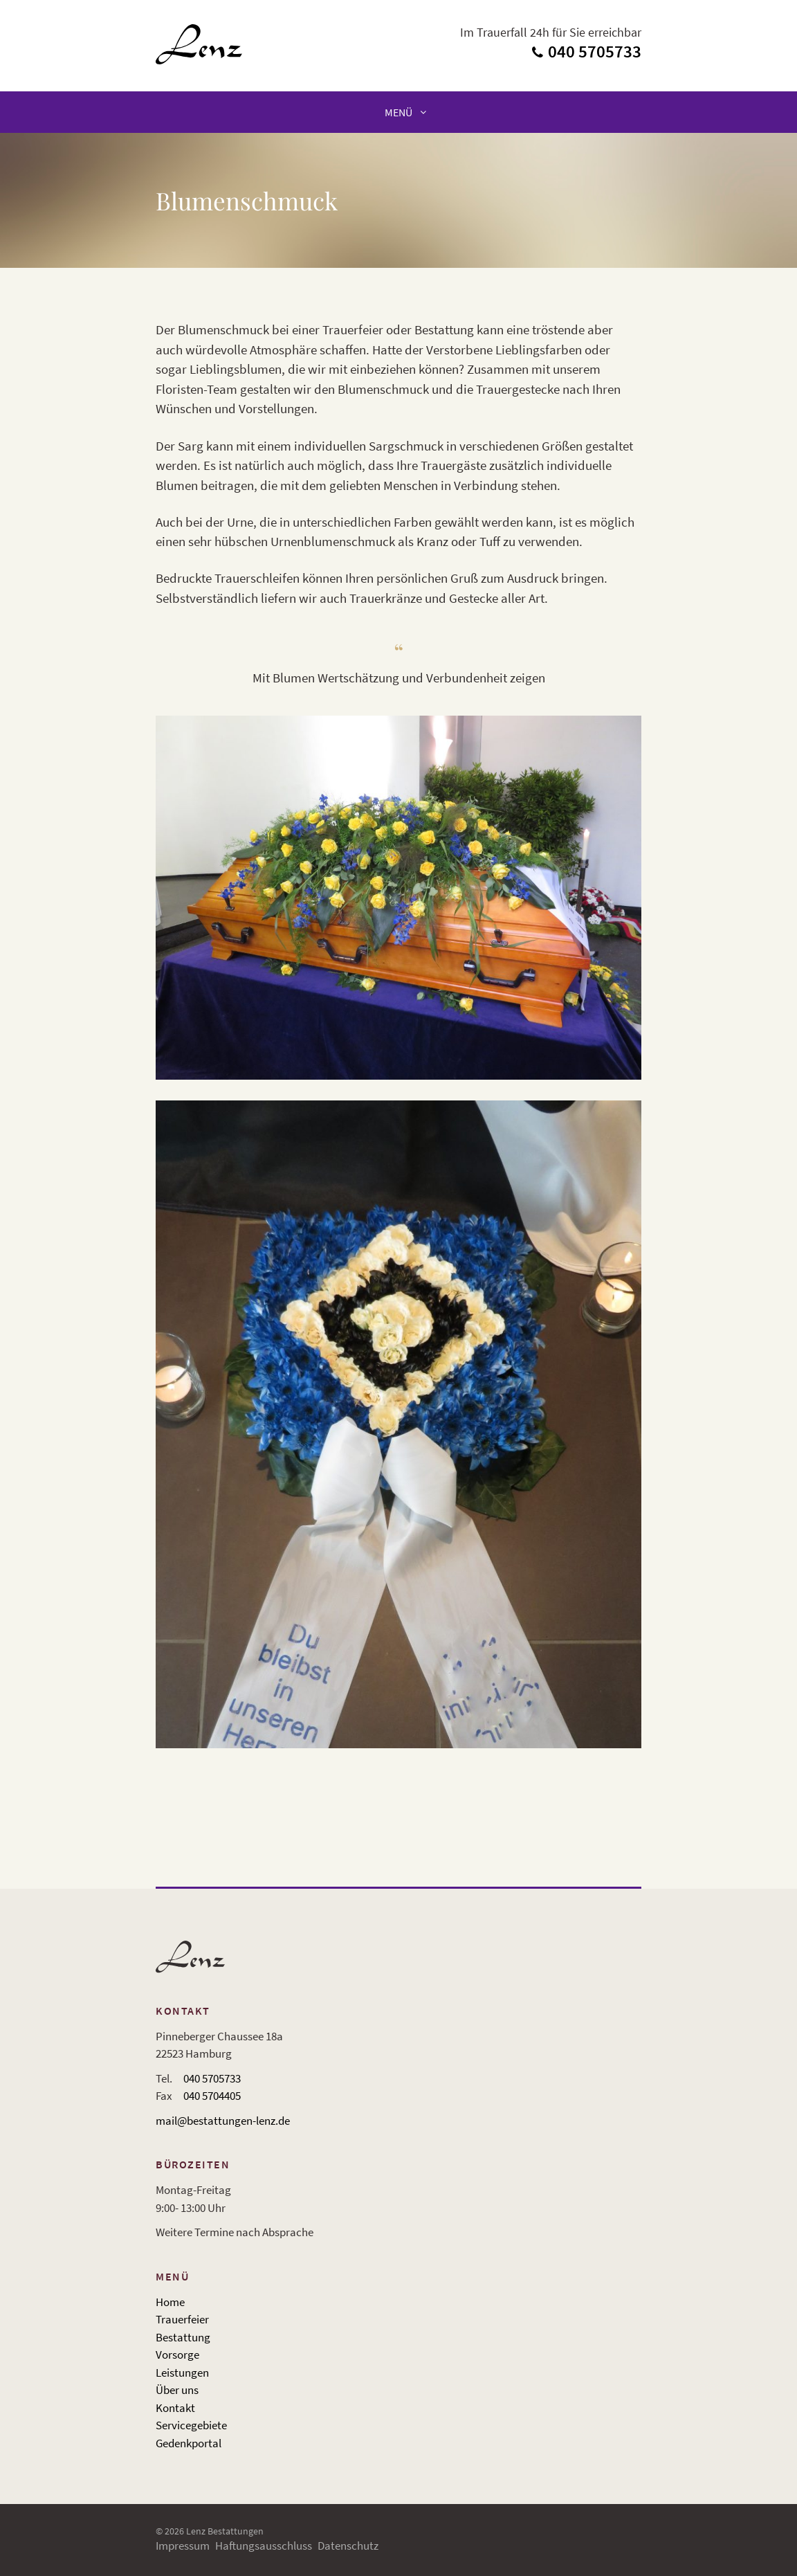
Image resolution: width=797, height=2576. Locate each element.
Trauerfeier (182, 2319)
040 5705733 (212, 2078)
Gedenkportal (188, 2443)
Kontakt (175, 2407)
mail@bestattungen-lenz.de (223, 2120)
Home (170, 2302)
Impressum (183, 2545)
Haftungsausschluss (263, 2545)
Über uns (177, 2389)
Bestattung (183, 2337)
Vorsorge (177, 2354)
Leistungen (182, 2372)
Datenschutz (348, 2545)
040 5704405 (212, 2095)
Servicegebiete (191, 2425)
